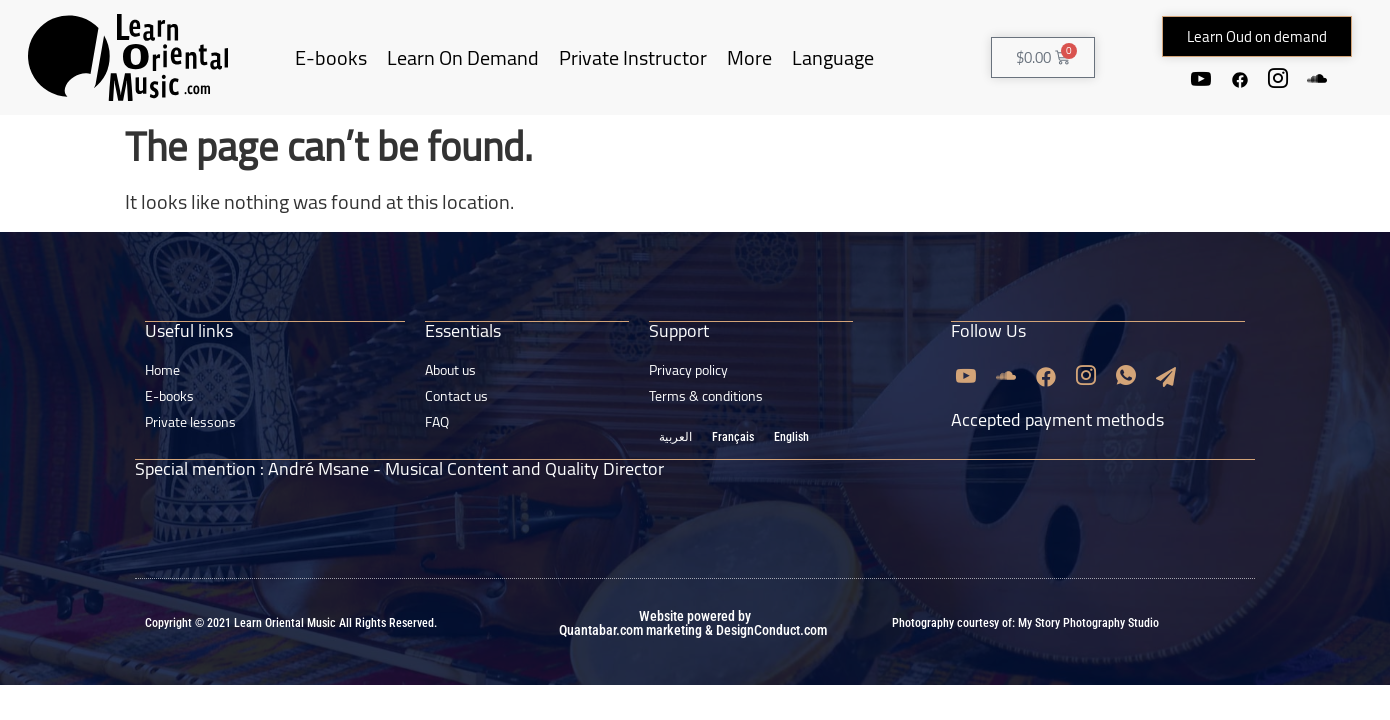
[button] (1257, 36)
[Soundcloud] (1319, 79)
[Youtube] (1199, 79)
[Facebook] (1239, 79)
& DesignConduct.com (764, 628)
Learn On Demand (463, 57)
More (749, 57)
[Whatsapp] (1126, 375)
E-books (331, 57)
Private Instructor (633, 57)
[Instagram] (1279, 79)
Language (833, 57)
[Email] (1166, 375)
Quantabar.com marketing (630, 628)
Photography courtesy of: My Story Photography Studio (1025, 621)
